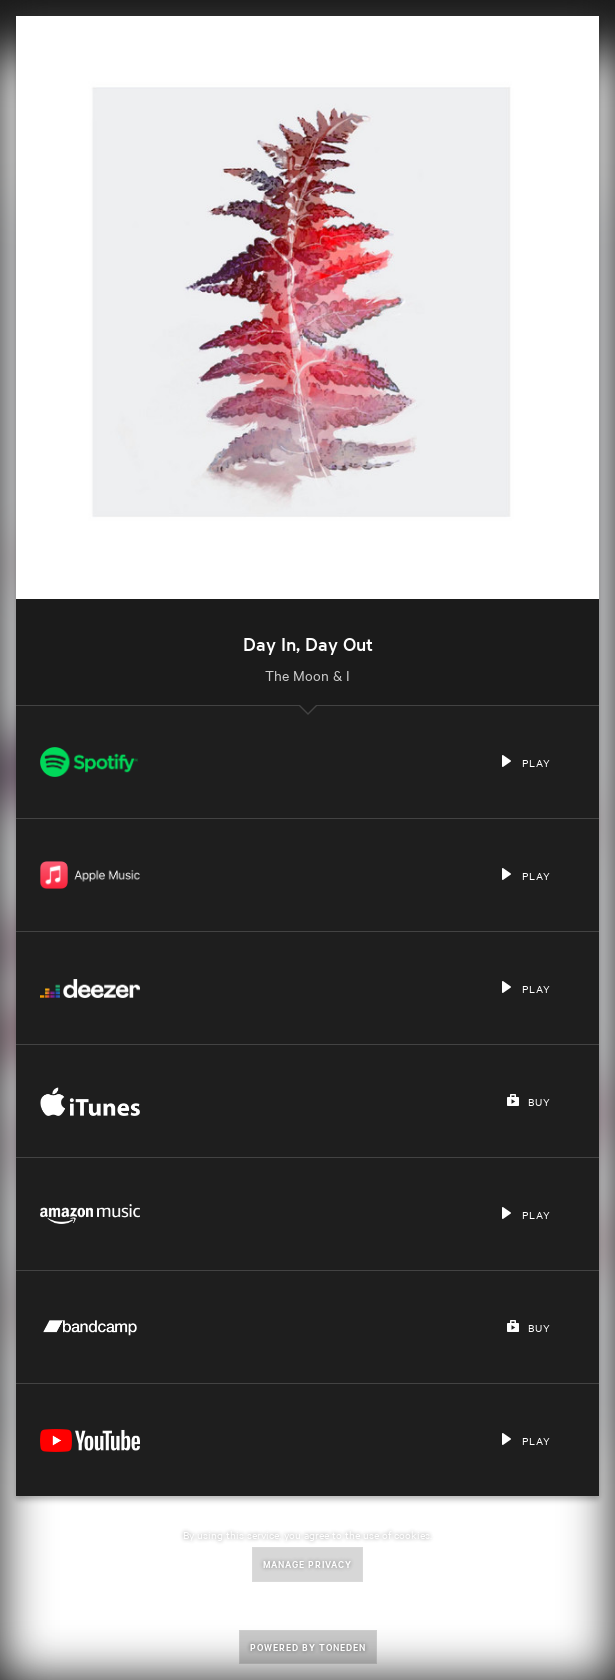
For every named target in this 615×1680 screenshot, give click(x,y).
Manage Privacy (307, 1563)
